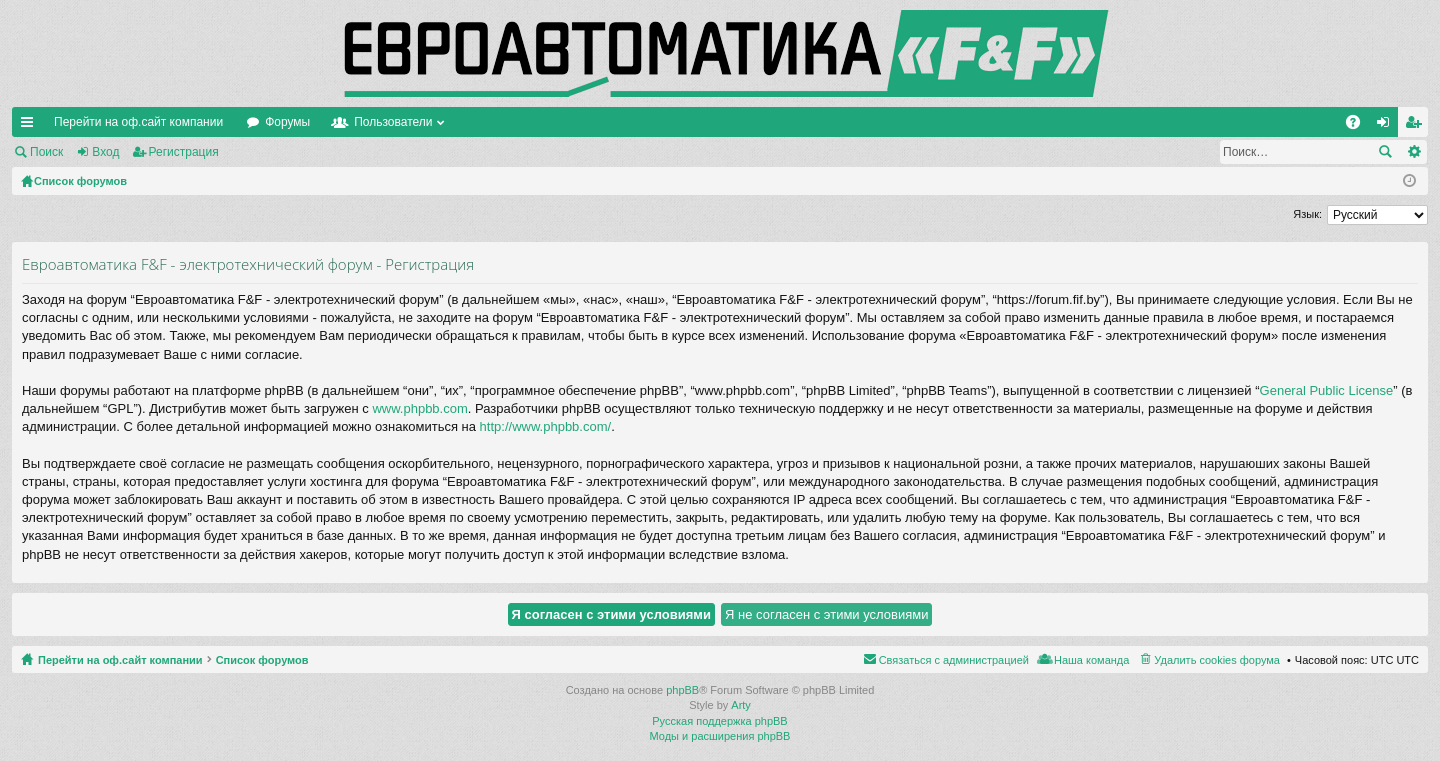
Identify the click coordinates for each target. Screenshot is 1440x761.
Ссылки (31, 126)
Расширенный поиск (1413, 152)
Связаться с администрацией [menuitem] (954, 660)
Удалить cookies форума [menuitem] (1217, 660)
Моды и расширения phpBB (720, 736)
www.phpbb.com (419, 408)
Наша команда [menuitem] (1091, 660)
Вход (105, 152)
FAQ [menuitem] (1359, 126)
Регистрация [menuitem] (1417, 126)
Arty (741, 705)
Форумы (287, 122)
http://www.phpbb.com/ (546, 426)
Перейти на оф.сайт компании (138, 122)
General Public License (1327, 390)
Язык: (1307, 214)
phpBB (682, 690)
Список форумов (262, 660)
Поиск (46, 152)
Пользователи (393, 122)
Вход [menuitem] (1387, 126)
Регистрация (184, 152)
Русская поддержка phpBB (719, 721)
